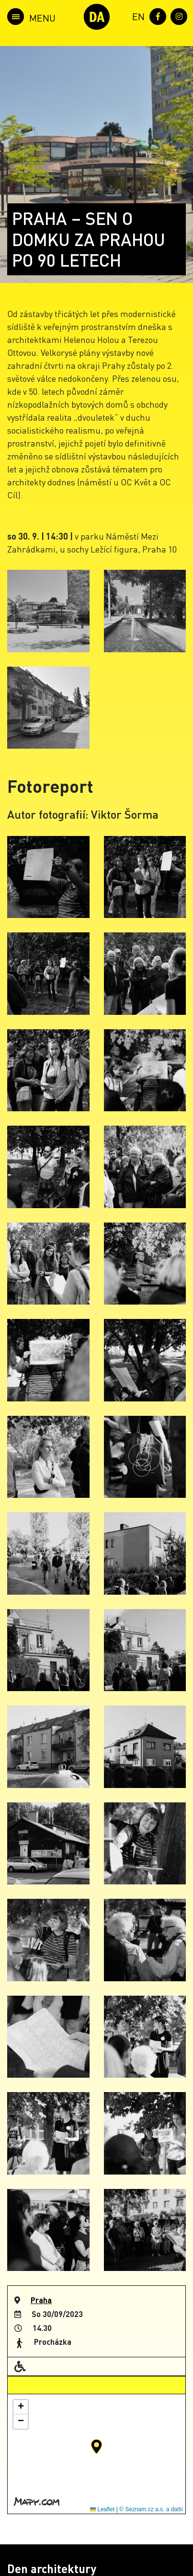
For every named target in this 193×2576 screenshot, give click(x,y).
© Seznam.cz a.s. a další (151, 2509)
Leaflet (102, 2509)
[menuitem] (136, 15)
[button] (96, 2446)
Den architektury (51, 2568)
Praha (41, 2300)
